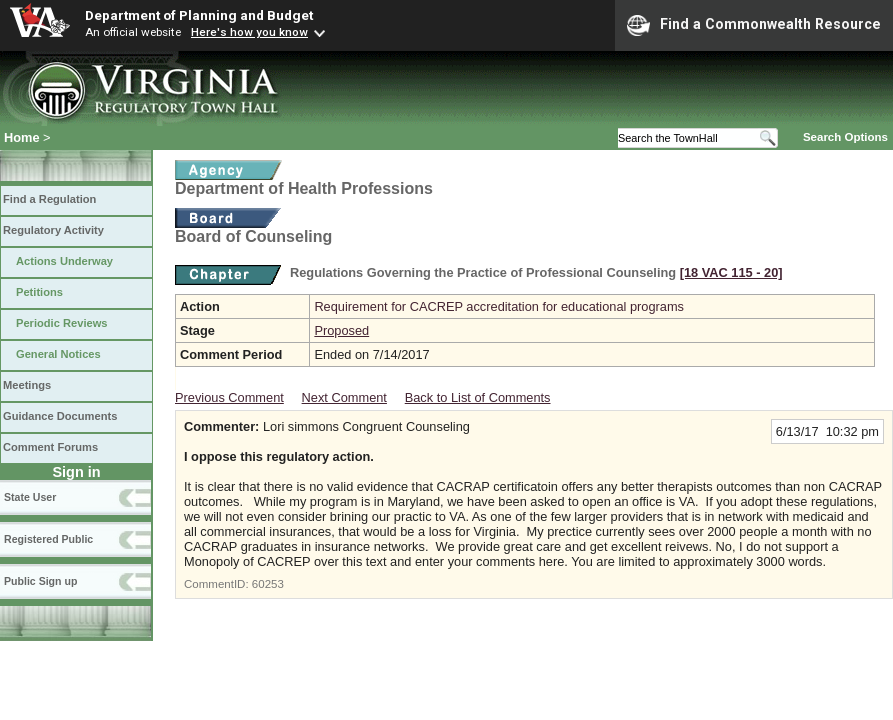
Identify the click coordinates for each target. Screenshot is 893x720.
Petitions (39, 292)
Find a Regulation (49, 199)
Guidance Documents (60, 416)
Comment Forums (50, 447)
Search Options (845, 137)
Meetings (27, 385)
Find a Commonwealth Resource (754, 25)
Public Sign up (40, 581)
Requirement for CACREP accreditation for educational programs (499, 306)
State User (30, 497)
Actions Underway (64, 261)
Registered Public (48, 539)
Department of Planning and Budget (199, 15)
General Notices (58, 354)
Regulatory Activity (53, 230)
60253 (268, 584)
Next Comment (344, 397)
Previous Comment (229, 397)
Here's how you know (249, 32)
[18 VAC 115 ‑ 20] (731, 272)
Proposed (341, 330)
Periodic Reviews (62, 323)
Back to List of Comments (478, 397)
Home (22, 137)
